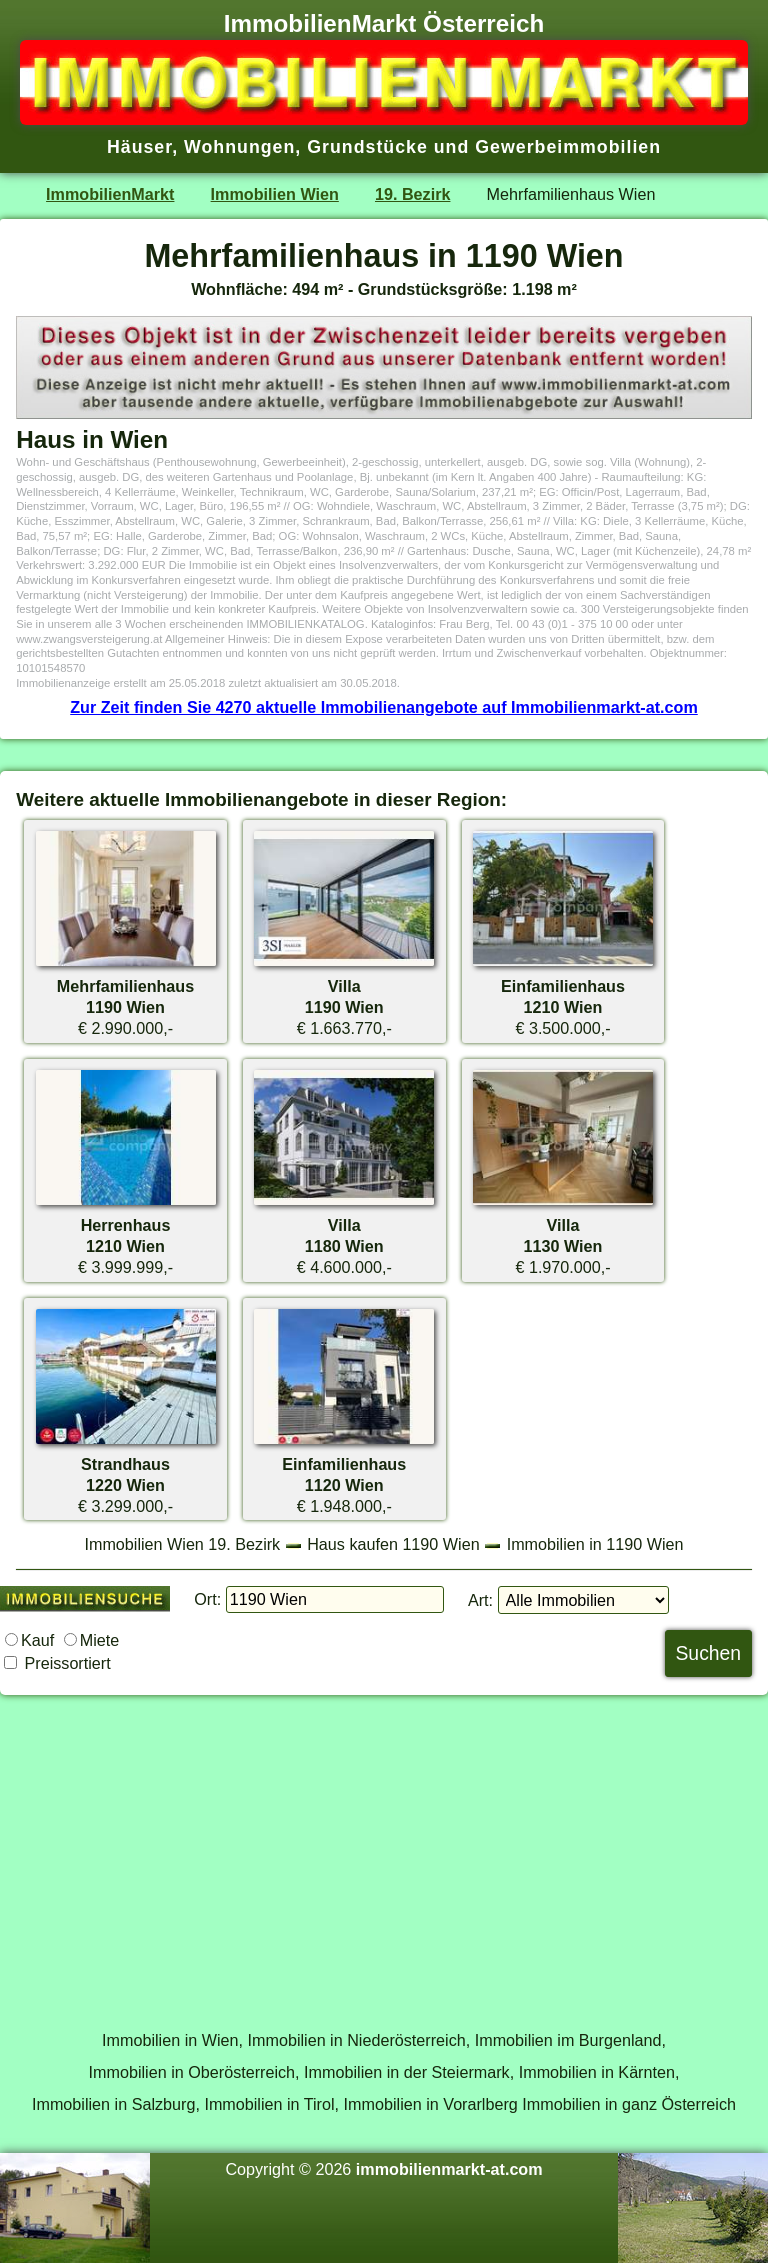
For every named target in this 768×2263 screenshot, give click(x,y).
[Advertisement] (384, 1851)
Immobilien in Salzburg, (116, 2104)
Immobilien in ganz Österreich (629, 2104)
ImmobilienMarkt (110, 194)
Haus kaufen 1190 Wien (393, 1544)
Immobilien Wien (275, 194)
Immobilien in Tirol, (271, 2104)
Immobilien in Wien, (172, 2040)
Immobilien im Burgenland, (570, 2040)
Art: (480, 1600)
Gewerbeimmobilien (568, 147)
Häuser (139, 147)
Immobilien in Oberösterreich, (194, 2072)
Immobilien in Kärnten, (599, 2072)
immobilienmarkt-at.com (449, 2169)
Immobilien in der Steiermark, (409, 2072)
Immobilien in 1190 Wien (595, 1544)
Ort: (207, 1599)
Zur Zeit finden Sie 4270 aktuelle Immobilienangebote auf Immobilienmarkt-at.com (384, 707)
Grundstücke (367, 147)
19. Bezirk (412, 194)
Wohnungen (239, 147)
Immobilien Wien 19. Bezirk (182, 1544)
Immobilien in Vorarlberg (431, 2104)
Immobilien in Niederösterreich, (359, 2040)
